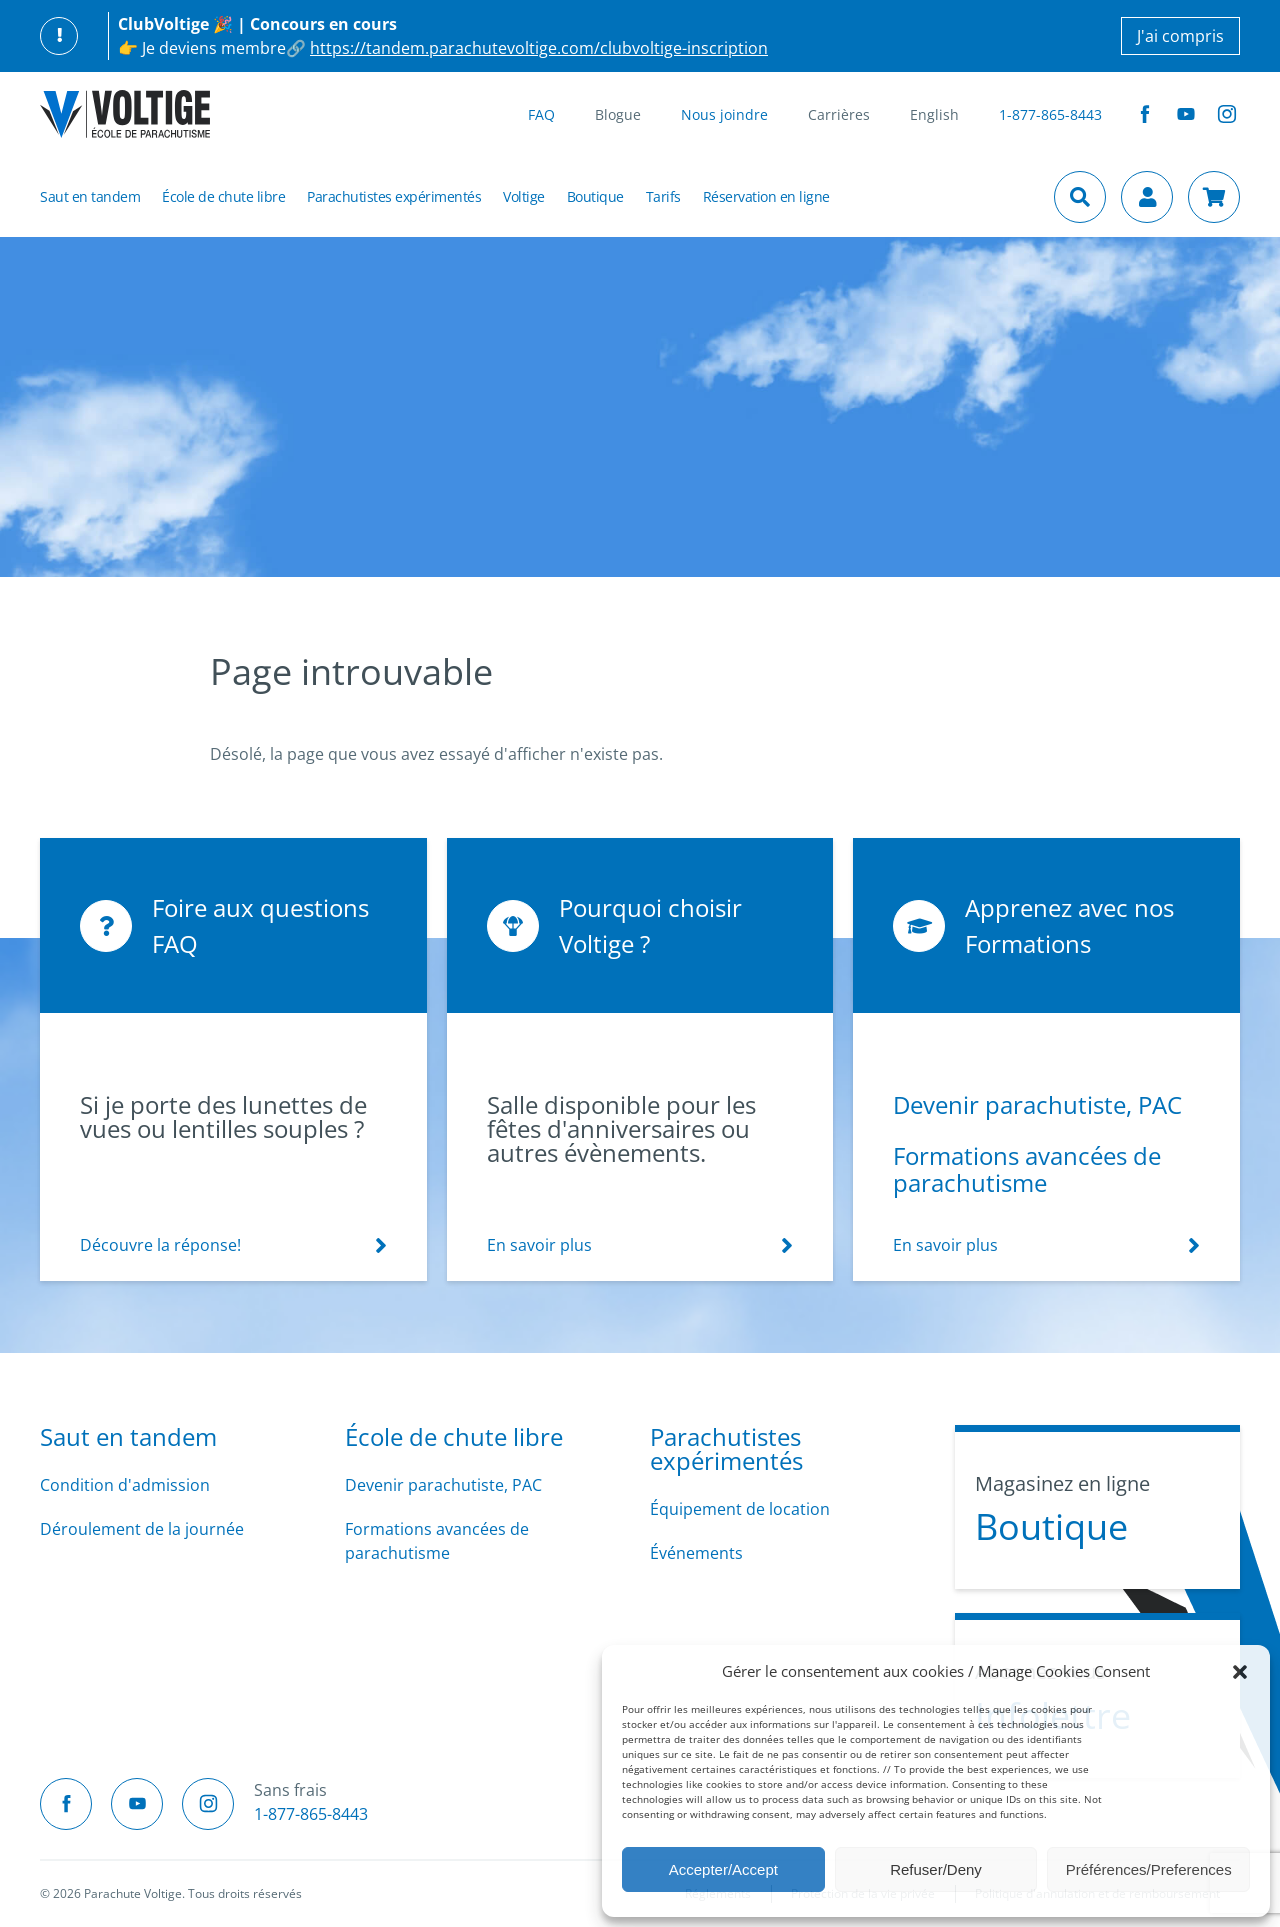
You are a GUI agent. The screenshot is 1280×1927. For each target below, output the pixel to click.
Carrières (839, 114)
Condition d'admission (125, 1485)
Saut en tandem (90, 196)
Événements (696, 1553)
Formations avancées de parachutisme (1027, 1169)
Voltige (524, 196)
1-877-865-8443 (1050, 114)
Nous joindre (724, 114)
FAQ (541, 114)
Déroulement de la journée (142, 1529)
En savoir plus (539, 1245)
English (934, 114)
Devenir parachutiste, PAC (1037, 1104)
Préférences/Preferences (1149, 1869)
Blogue (618, 114)
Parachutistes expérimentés (394, 196)
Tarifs (663, 196)
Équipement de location (740, 1509)
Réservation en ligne (766, 196)
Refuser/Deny (936, 1869)
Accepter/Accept (723, 1869)
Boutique (595, 196)
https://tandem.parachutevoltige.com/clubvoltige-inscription (539, 48)
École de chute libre (223, 196)
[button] (1240, 1671)
